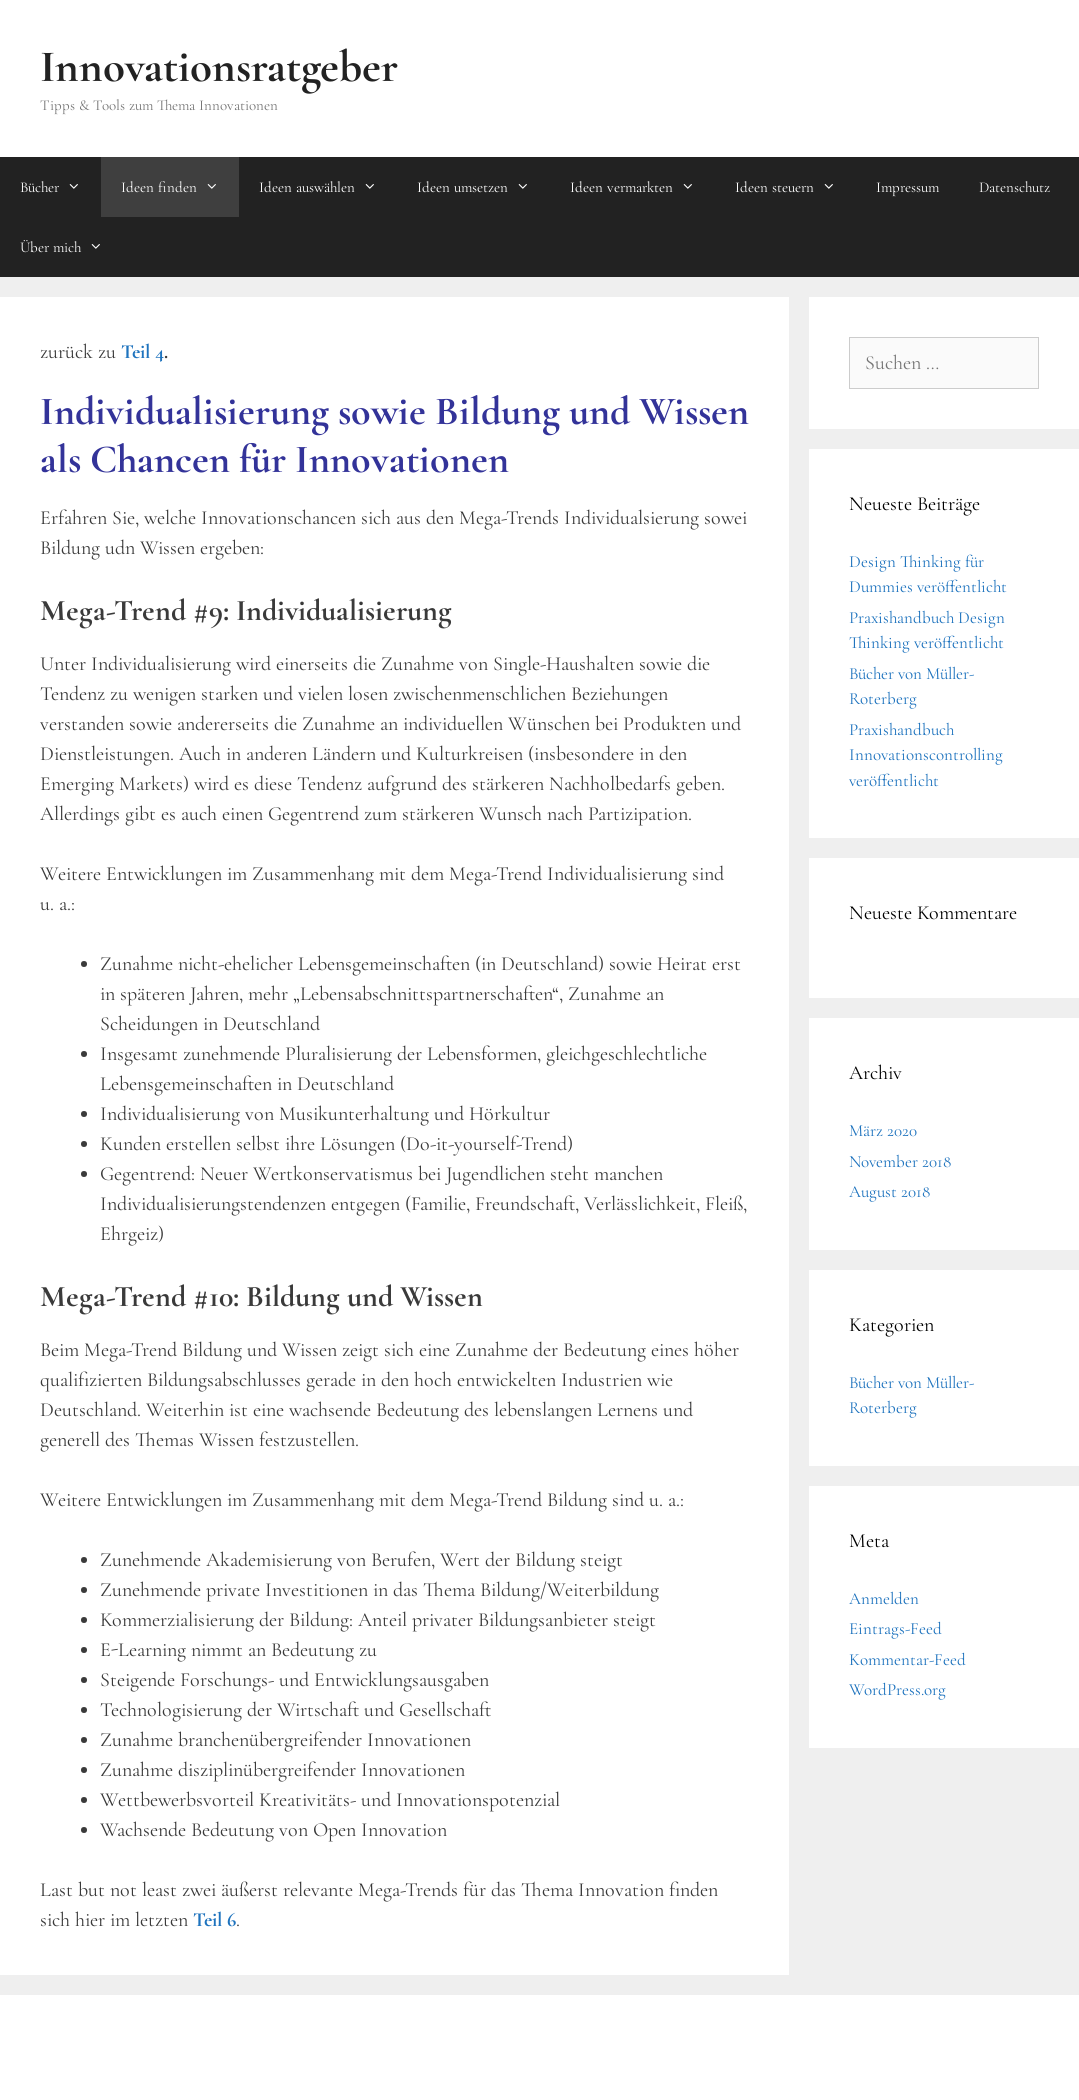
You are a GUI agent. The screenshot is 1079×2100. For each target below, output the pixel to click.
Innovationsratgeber (219, 66)
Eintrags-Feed (895, 1628)
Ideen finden (180, 187)
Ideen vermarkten (642, 187)
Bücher (60, 187)
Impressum (907, 187)
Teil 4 (142, 352)
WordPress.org (897, 1689)
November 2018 (900, 1161)
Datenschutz (1014, 187)
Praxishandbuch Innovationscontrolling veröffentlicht (926, 755)
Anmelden (884, 1598)
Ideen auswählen (328, 187)
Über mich (71, 247)
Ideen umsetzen (483, 187)
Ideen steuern (795, 187)
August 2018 (889, 1191)
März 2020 (883, 1130)
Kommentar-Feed (907, 1659)
